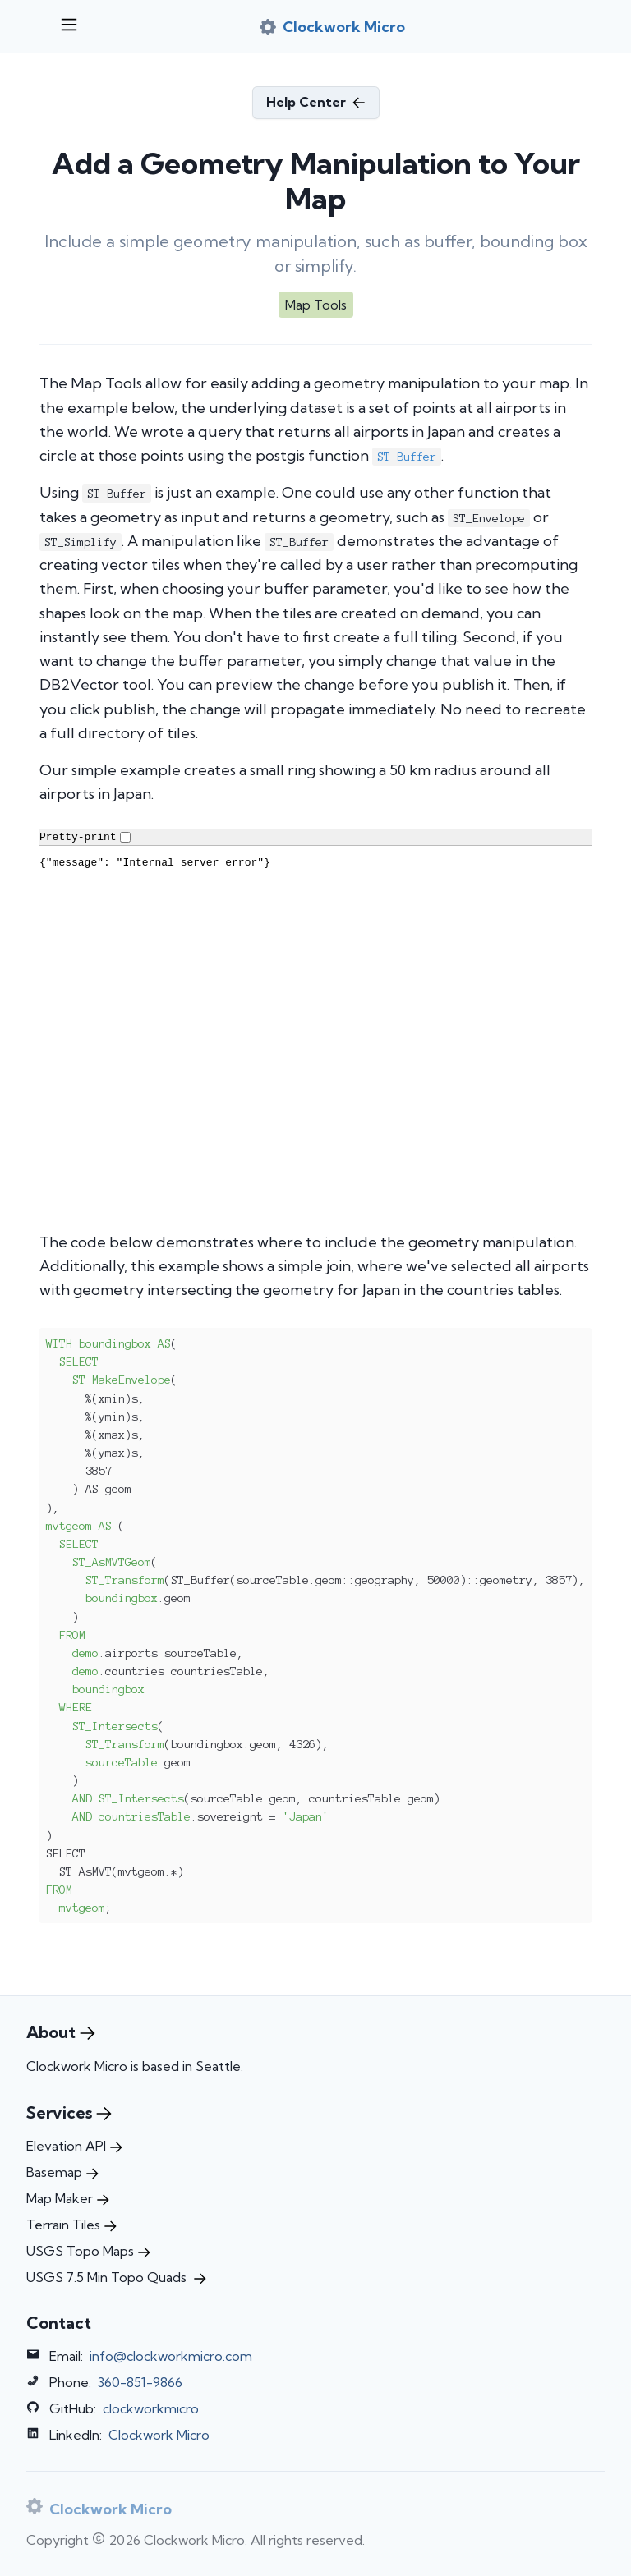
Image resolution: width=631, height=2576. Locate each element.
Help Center (316, 102)
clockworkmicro (151, 2408)
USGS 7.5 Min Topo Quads (116, 2277)
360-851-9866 (140, 2382)
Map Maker (67, 2198)
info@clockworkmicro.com (171, 2356)
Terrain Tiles (71, 2224)
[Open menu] (69, 26)
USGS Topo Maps (88, 2251)
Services (69, 2112)
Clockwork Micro (159, 2435)
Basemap (62, 2172)
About (60, 2032)
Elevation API (74, 2145)
